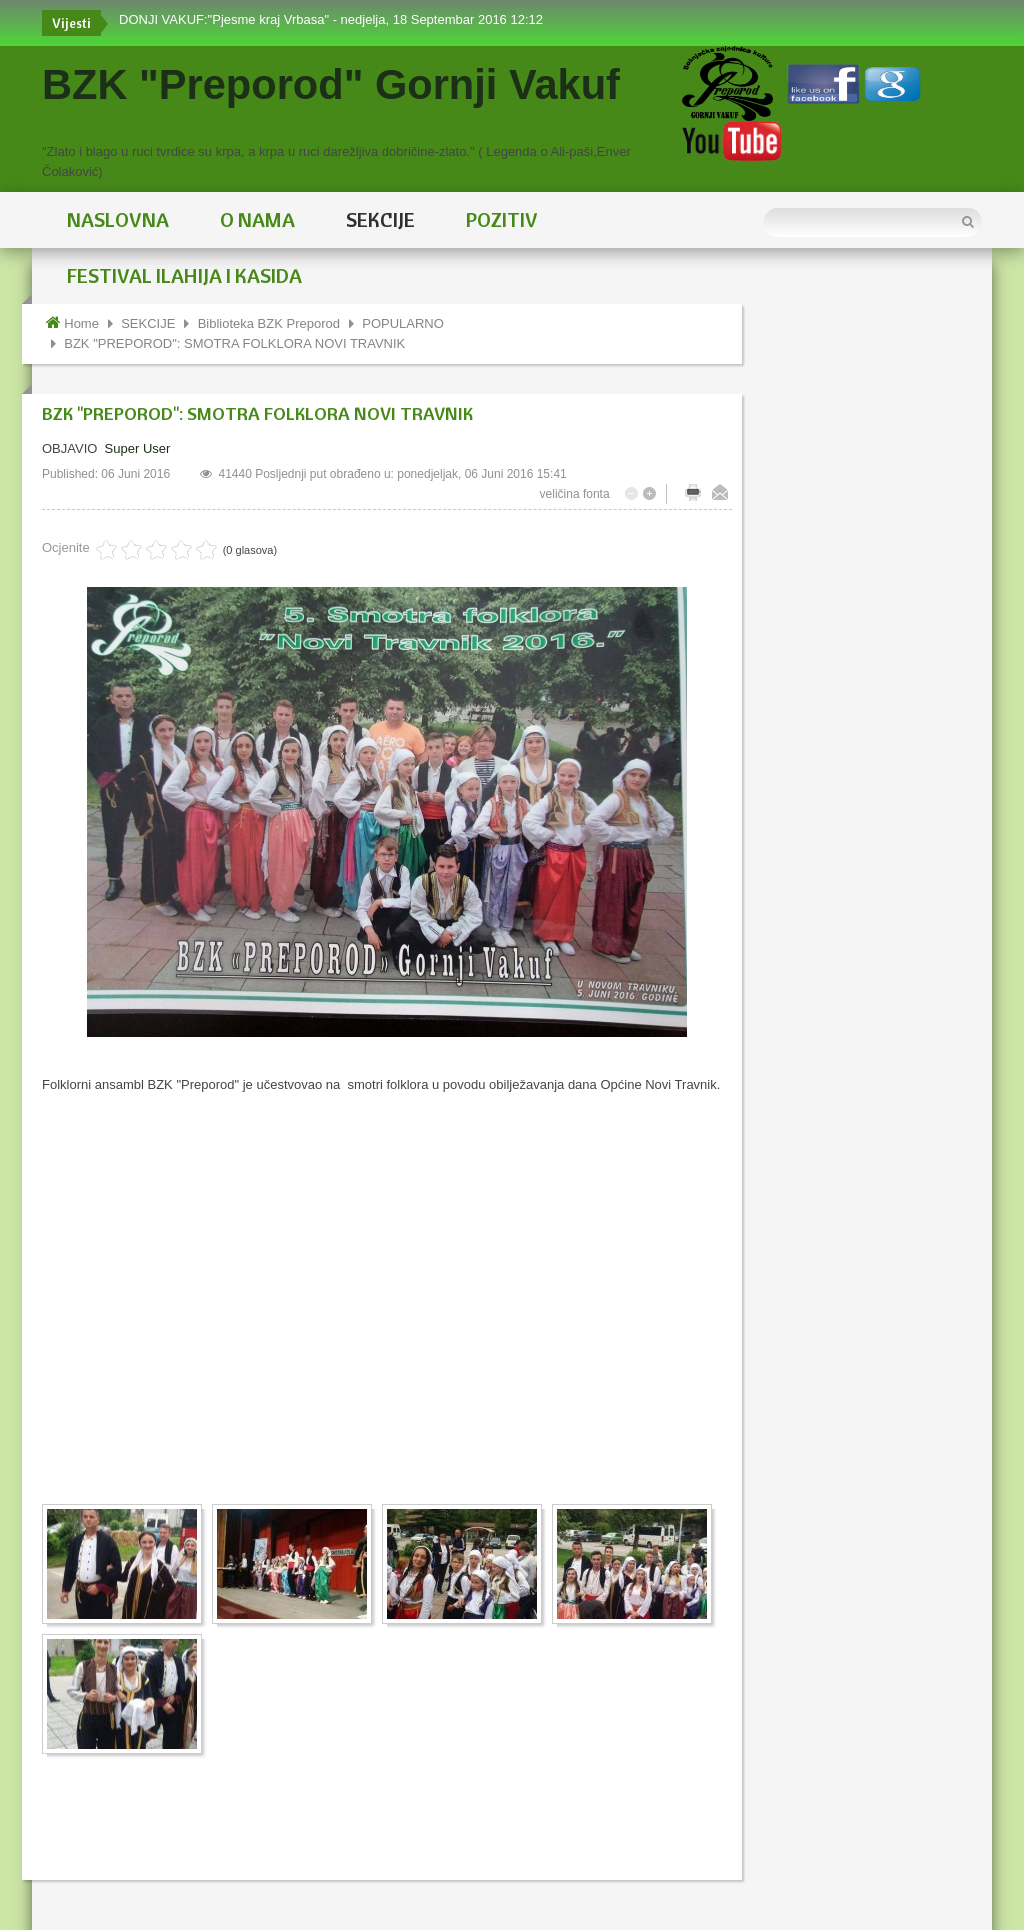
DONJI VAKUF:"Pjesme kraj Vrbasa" (226, 19)
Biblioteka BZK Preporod (269, 323)
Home (81, 323)
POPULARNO (403, 323)
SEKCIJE (148, 323)
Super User (138, 448)
